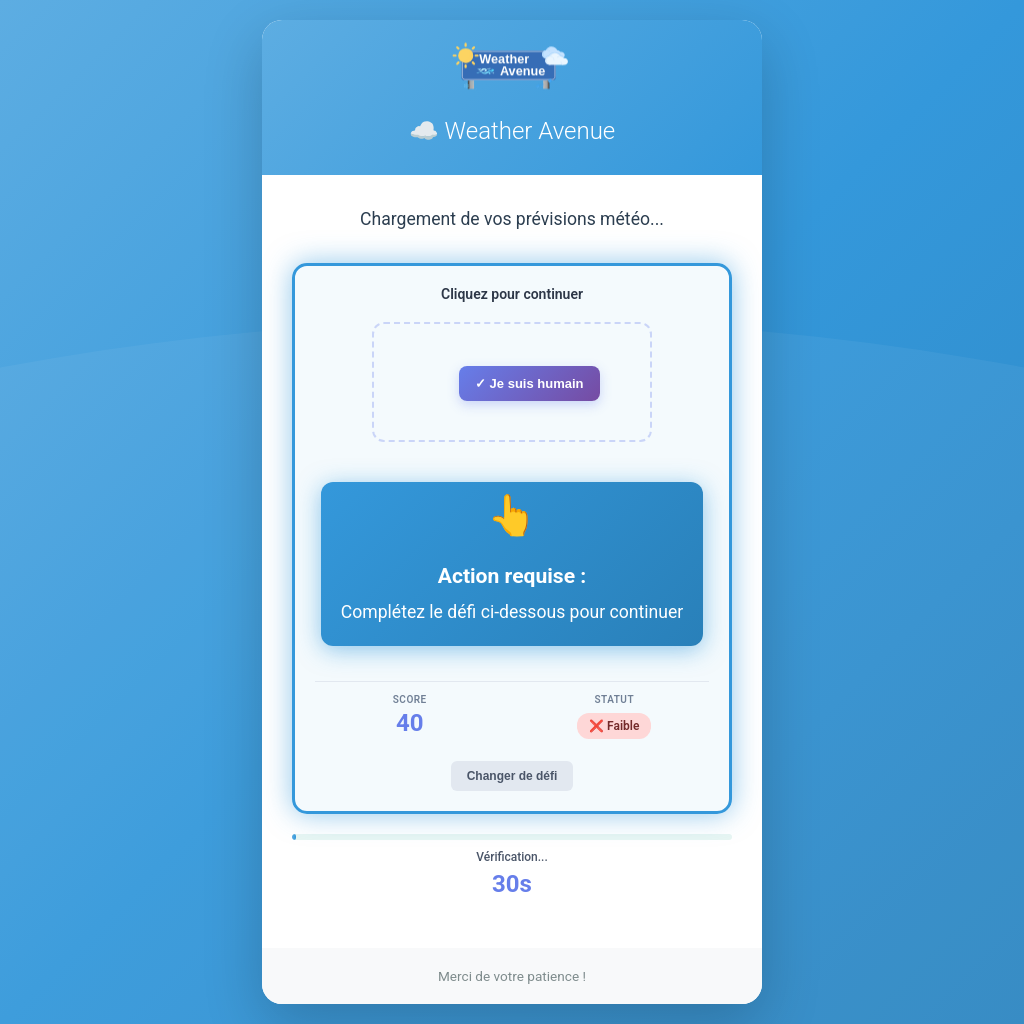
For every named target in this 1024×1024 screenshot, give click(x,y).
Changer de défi (512, 776)
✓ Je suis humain (529, 383)
